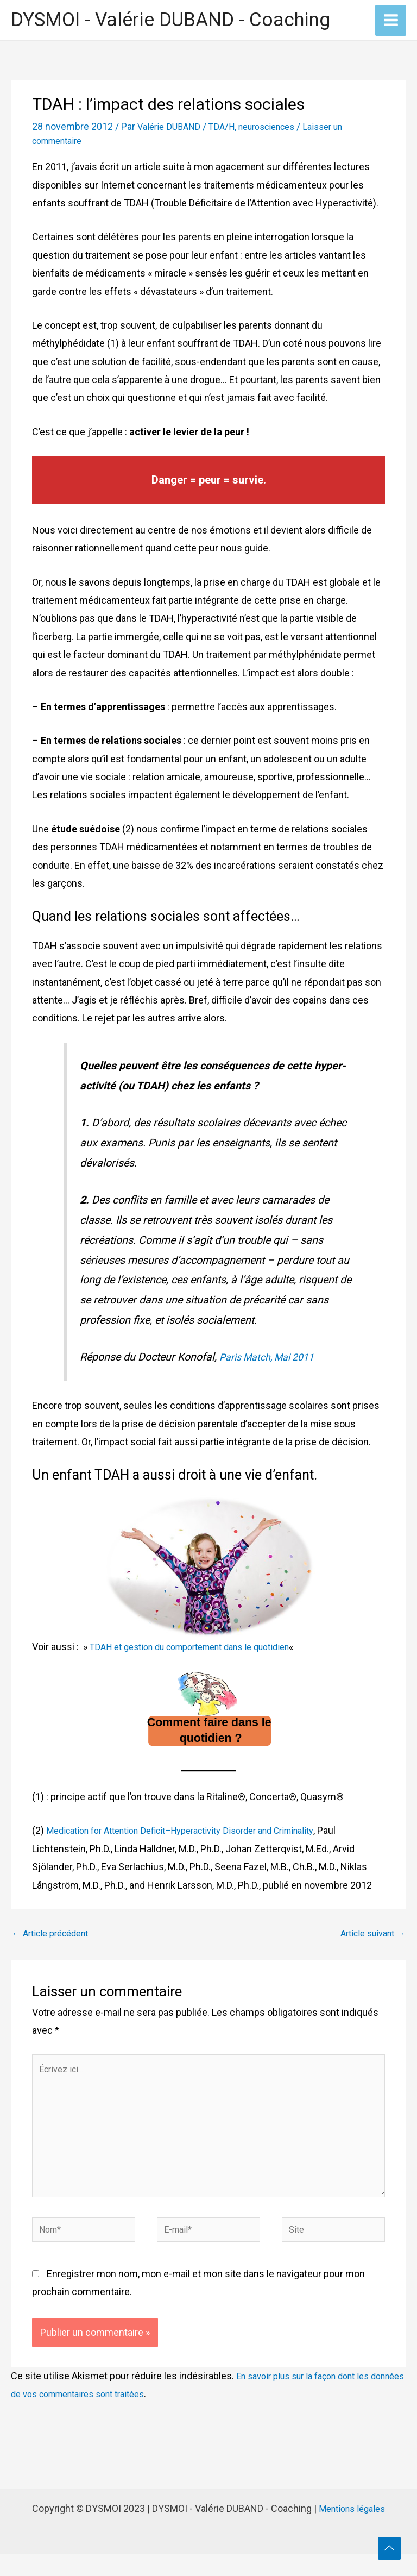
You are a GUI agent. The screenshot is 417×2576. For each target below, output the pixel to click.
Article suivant (372, 1935)
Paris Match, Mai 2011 (272, 1359)
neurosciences (279, 128)
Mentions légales (352, 2530)
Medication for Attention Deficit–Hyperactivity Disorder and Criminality (197, 1832)
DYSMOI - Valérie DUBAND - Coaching (170, 21)
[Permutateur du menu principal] (390, 21)
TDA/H (228, 128)
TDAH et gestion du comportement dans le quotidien (203, 1648)
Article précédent (50, 1935)
